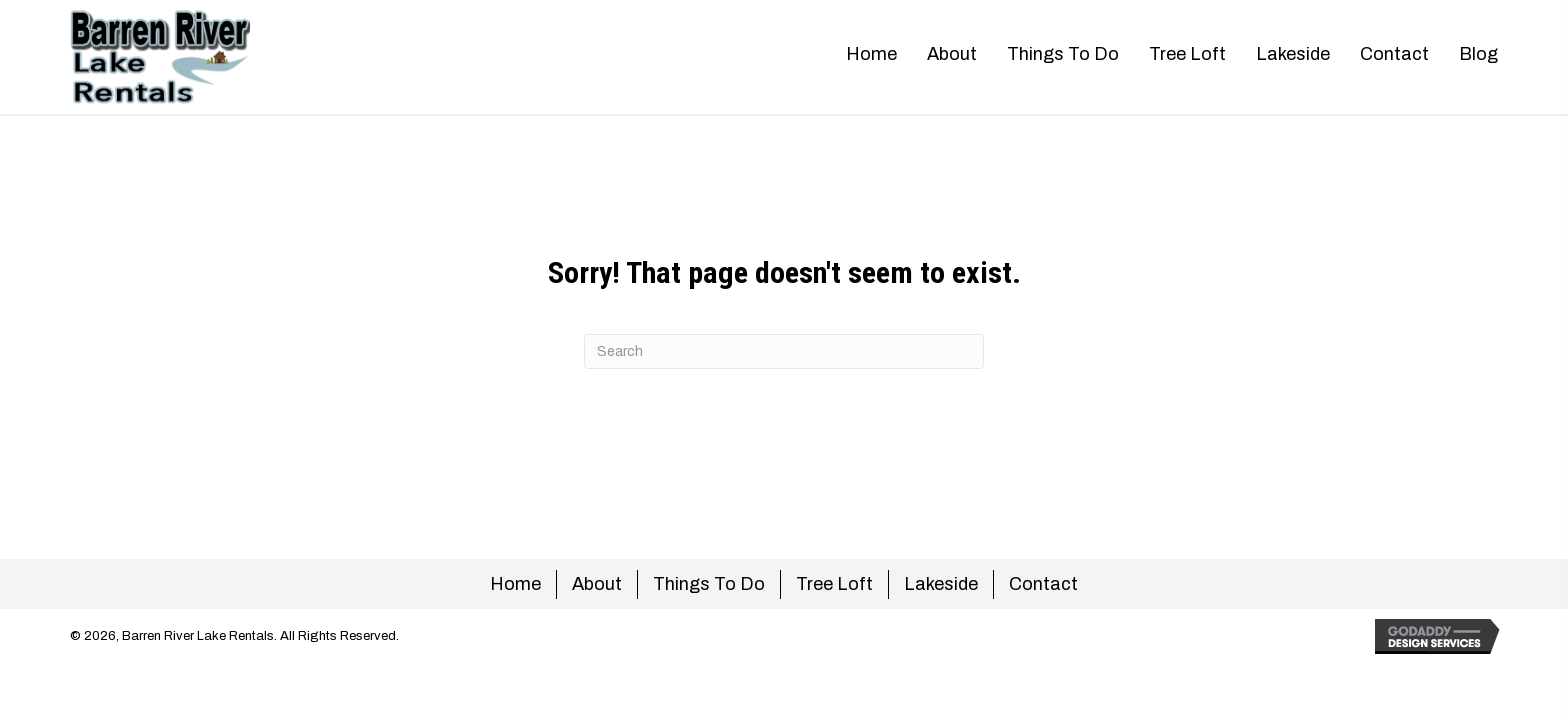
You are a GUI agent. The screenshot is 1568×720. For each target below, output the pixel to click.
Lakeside (941, 584)
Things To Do (709, 584)
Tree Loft (834, 584)
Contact (1043, 584)
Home (515, 584)
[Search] (784, 351)
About (597, 584)
